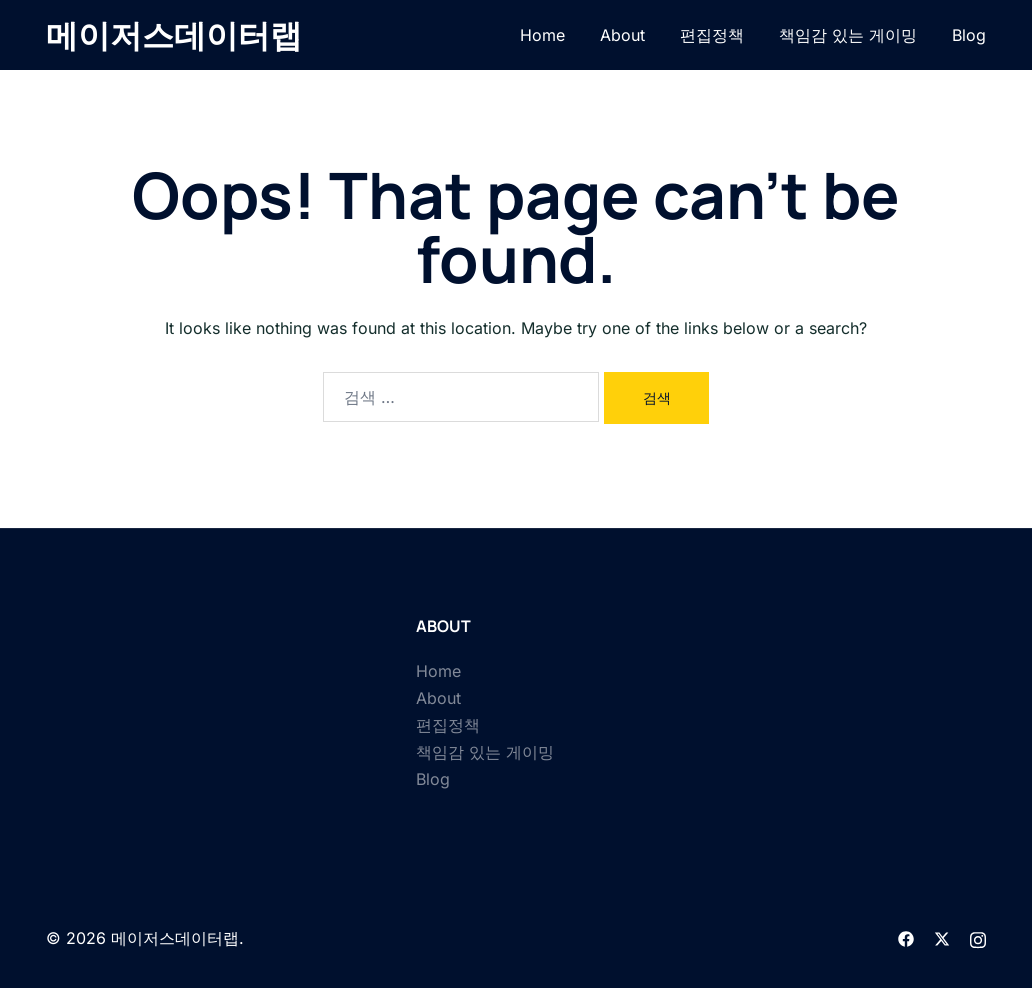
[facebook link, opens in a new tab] (906, 938)
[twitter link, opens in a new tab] (942, 938)
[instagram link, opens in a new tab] (978, 938)
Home (542, 35)
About (622, 35)
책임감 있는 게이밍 (848, 35)
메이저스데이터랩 (174, 35)
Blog (969, 35)
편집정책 (712, 35)
